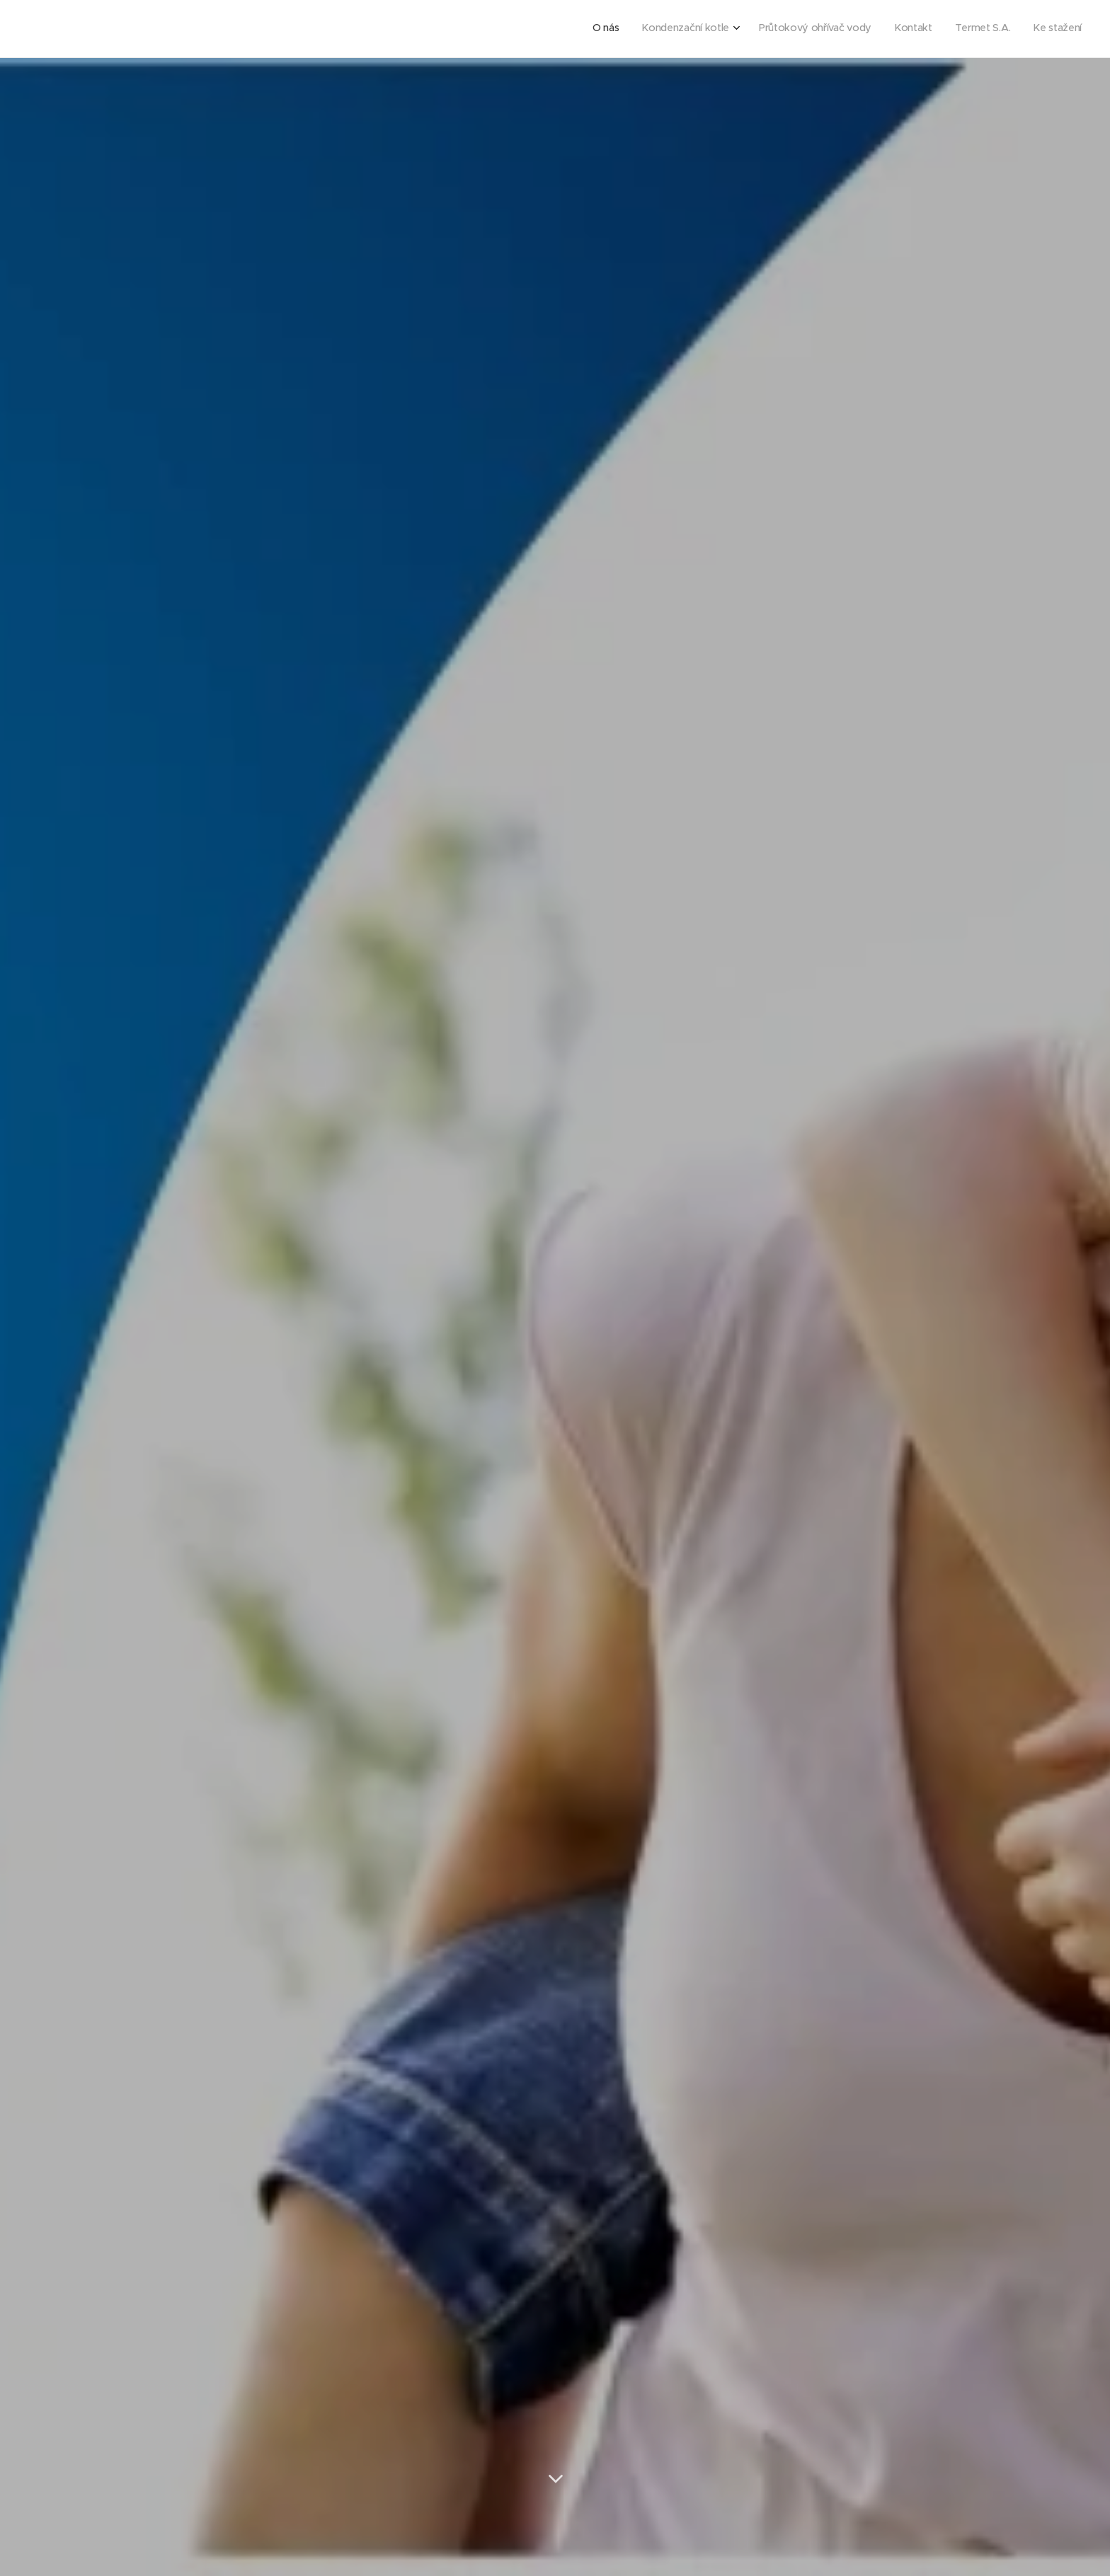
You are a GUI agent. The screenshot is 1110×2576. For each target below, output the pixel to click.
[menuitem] (965, 29)
